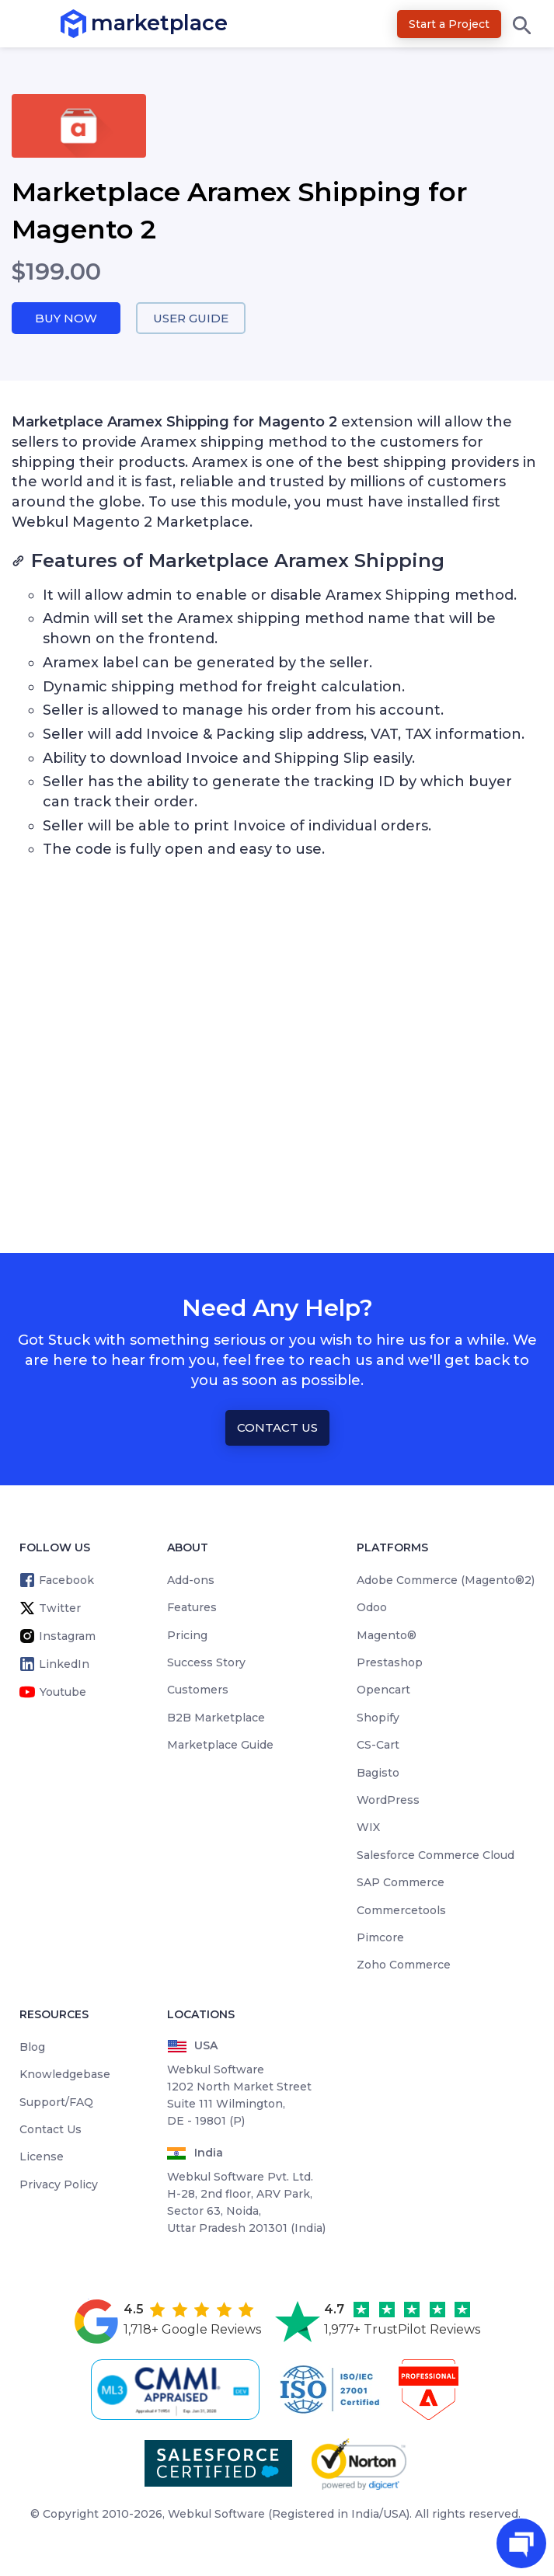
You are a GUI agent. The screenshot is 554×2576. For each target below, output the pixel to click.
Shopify (378, 1718)
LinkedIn (64, 1664)
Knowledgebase (64, 2074)
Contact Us (277, 1427)
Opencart (383, 1690)
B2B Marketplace (216, 1718)
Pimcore (380, 1937)
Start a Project (449, 24)
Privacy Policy (58, 2184)
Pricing (187, 1635)
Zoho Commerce (404, 1965)
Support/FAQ (56, 2102)
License (41, 2156)
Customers (197, 1690)
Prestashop (390, 1662)
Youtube (63, 1692)
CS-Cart (378, 1745)
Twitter (60, 1608)
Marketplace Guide (220, 1745)
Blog (32, 2047)
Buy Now (66, 318)
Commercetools (401, 1910)
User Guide (190, 318)
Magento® (386, 1635)
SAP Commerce (400, 1882)
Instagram (67, 1636)
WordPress (388, 1800)
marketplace (91, 23)
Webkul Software (216, 2514)
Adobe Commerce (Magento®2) (446, 1580)
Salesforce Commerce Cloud (435, 1855)
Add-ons (190, 1580)
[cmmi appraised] (178, 2389)
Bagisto (378, 1773)
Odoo (372, 1607)
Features (192, 1607)
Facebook (66, 1580)
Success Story (206, 1662)
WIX (368, 1827)
